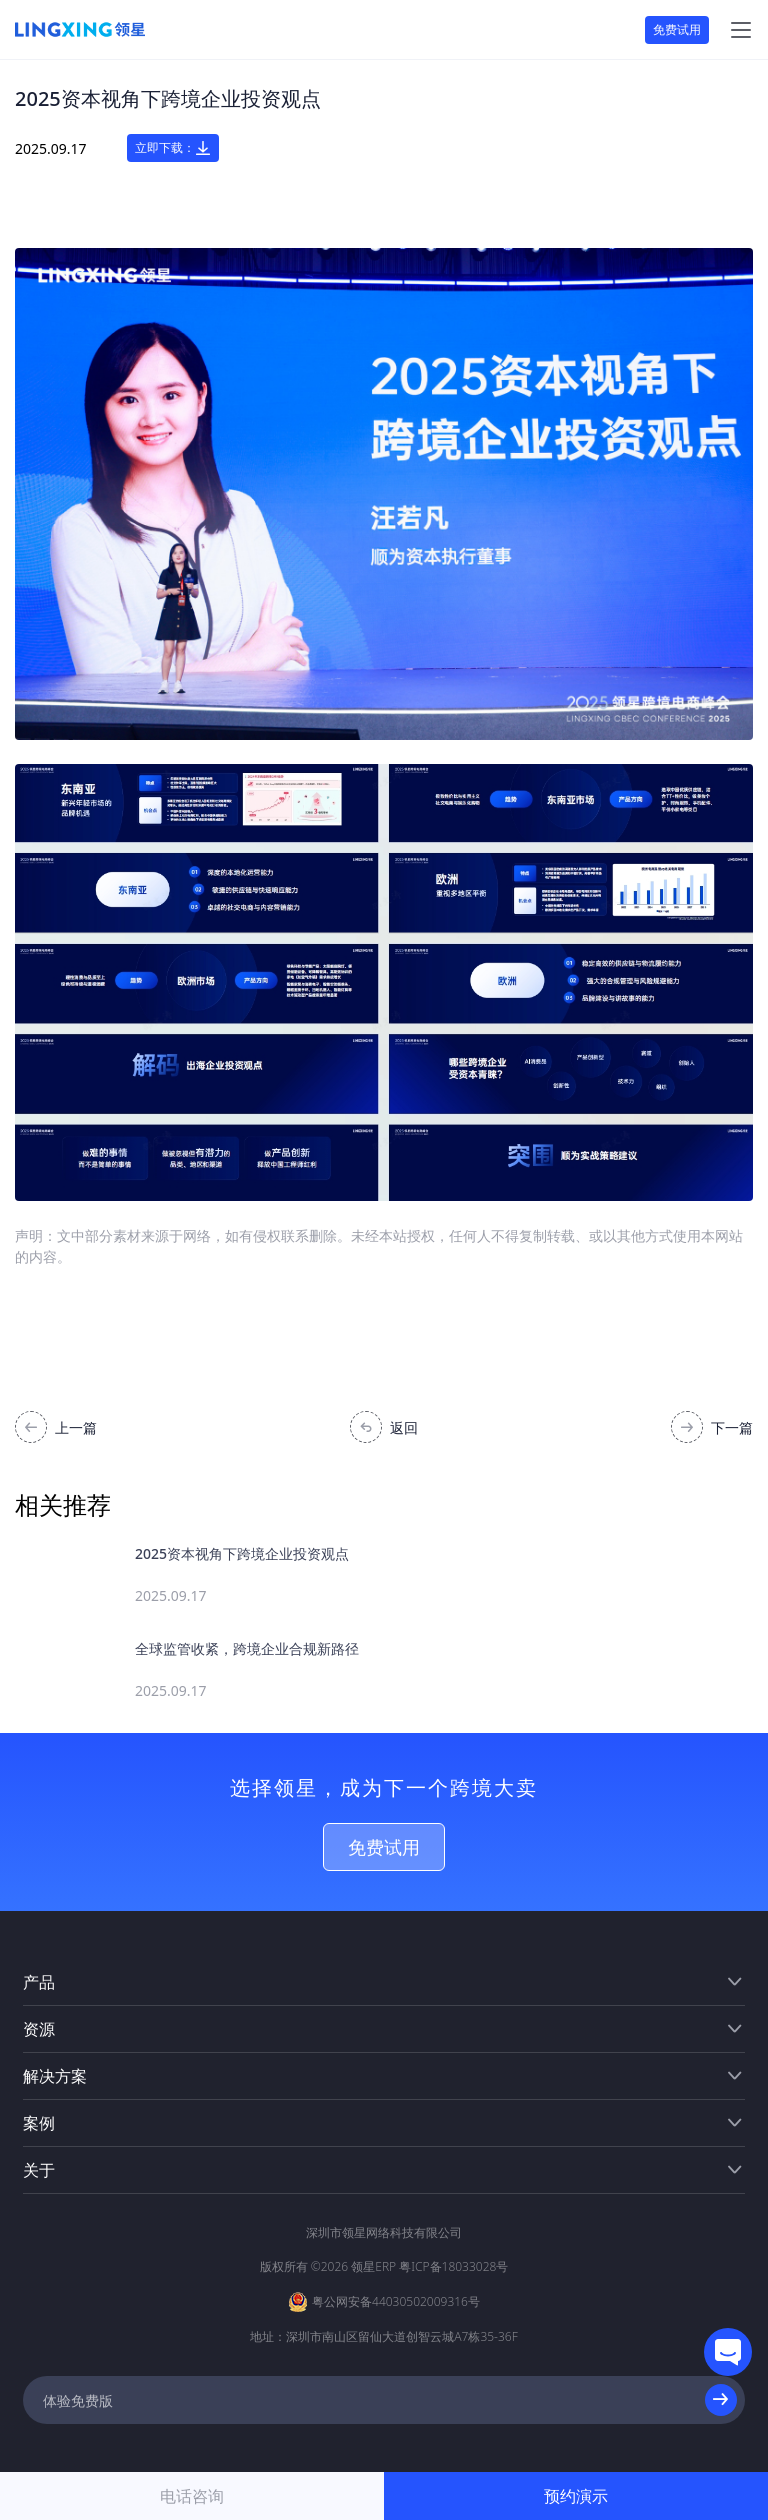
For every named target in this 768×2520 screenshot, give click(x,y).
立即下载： (173, 148)
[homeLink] (80, 30)
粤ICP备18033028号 (453, 2266)
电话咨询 (192, 2496)
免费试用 (677, 29)
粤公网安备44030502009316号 (396, 2301)
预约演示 (576, 2496)
